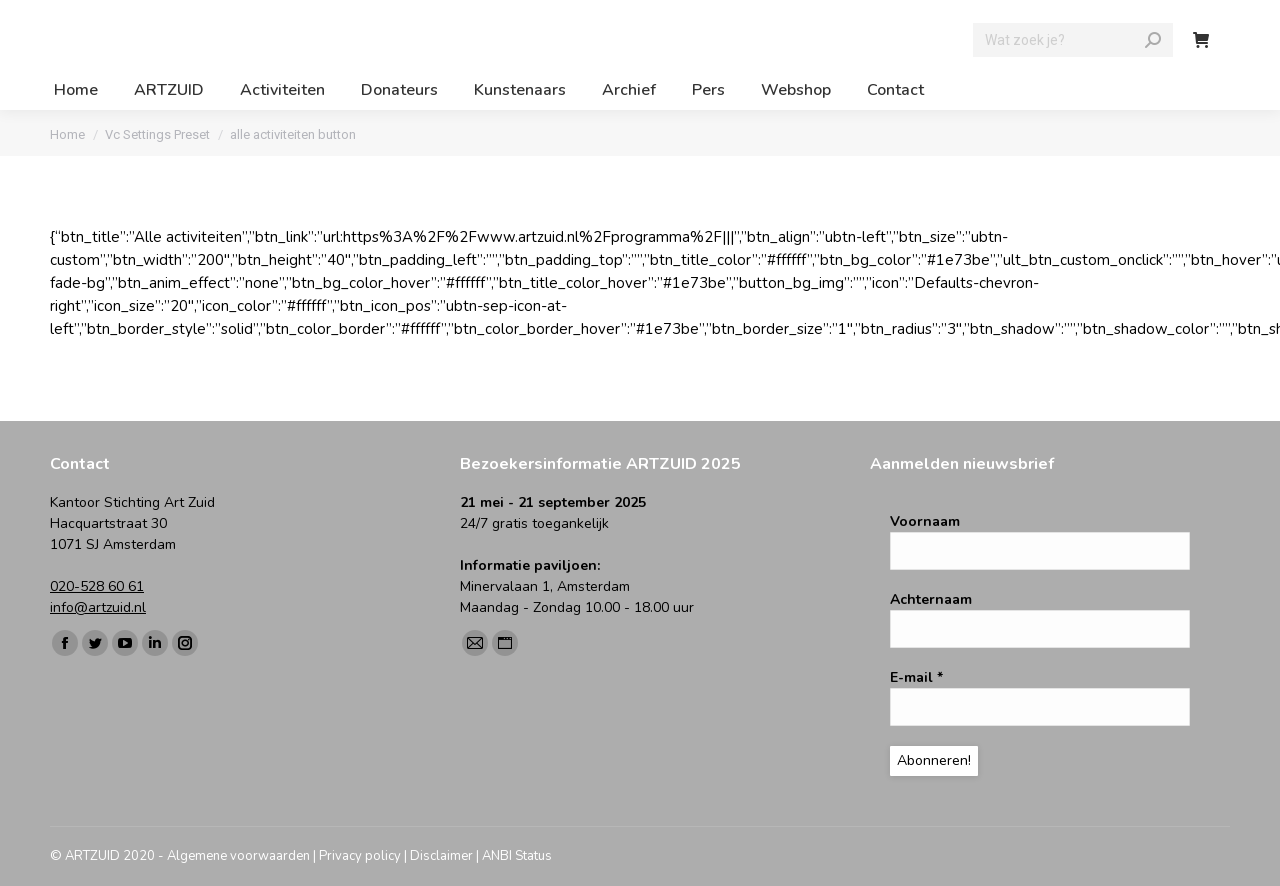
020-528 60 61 (97, 586)
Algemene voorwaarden (238, 856)
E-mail (916, 677)
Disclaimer (441, 856)
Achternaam (931, 599)
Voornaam (925, 521)
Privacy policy (360, 856)
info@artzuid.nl (98, 607)
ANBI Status (517, 856)
